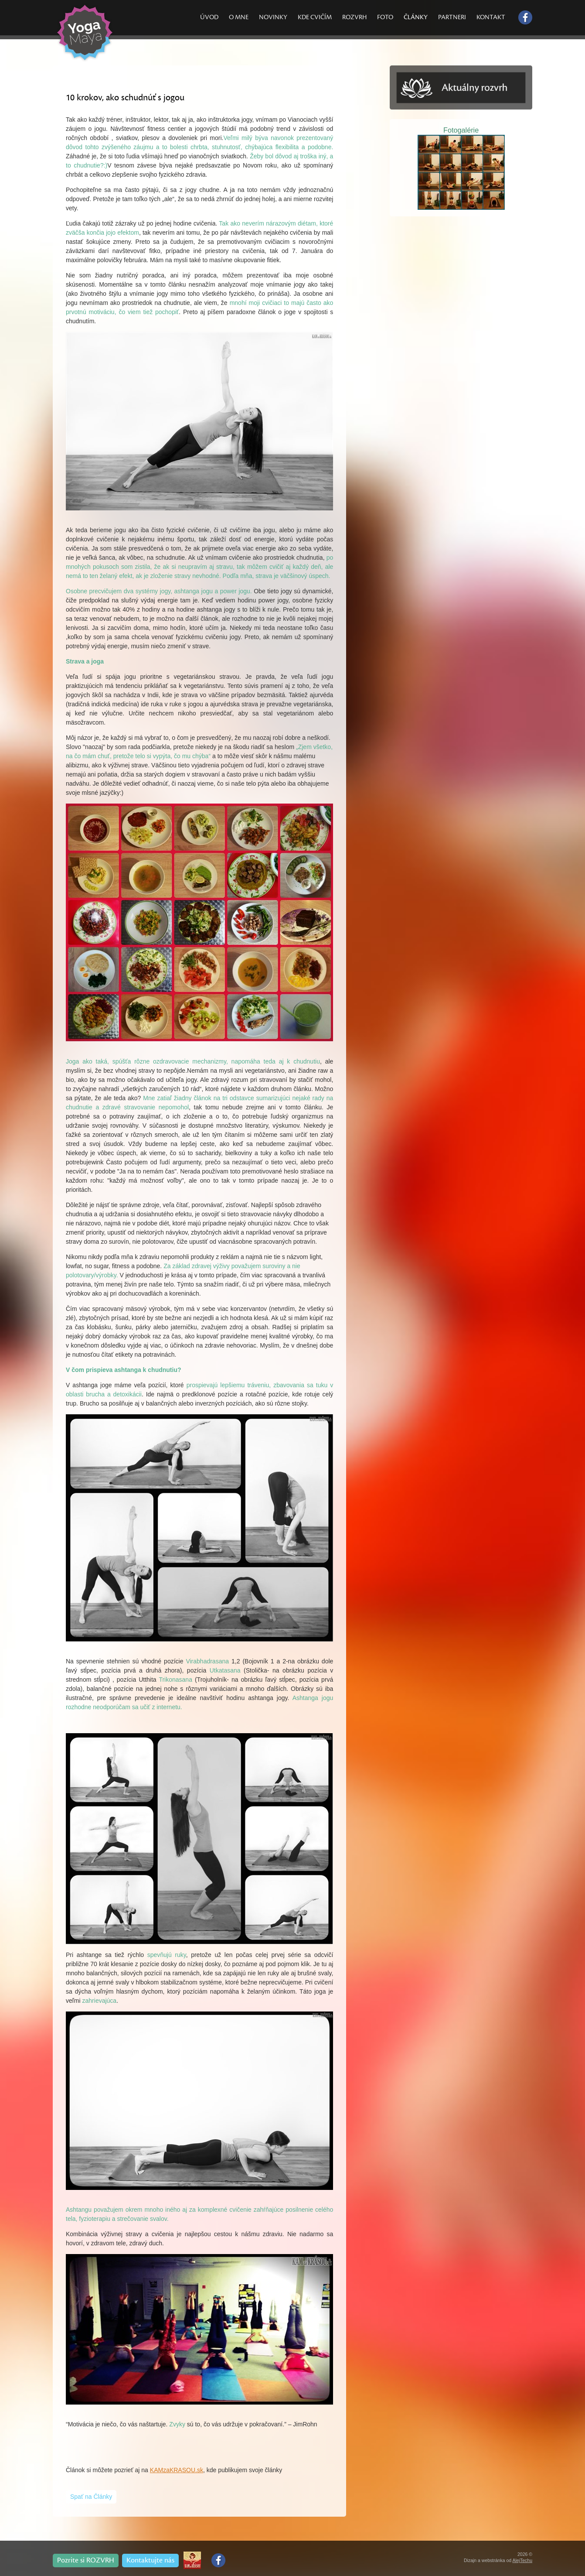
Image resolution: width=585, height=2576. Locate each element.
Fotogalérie (461, 130)
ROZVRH (354, 17)
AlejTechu (522, 2560)
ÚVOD (209, 17)
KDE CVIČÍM (315, 17)
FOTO (385, 17)
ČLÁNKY (416, 17)
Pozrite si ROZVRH (85, 2560)
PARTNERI (452, 17)
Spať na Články (91, 2496)
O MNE (238, 17)
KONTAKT (490, 17)
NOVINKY (273, 17)
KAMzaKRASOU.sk (176, 2470)
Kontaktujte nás (150, 2560)
